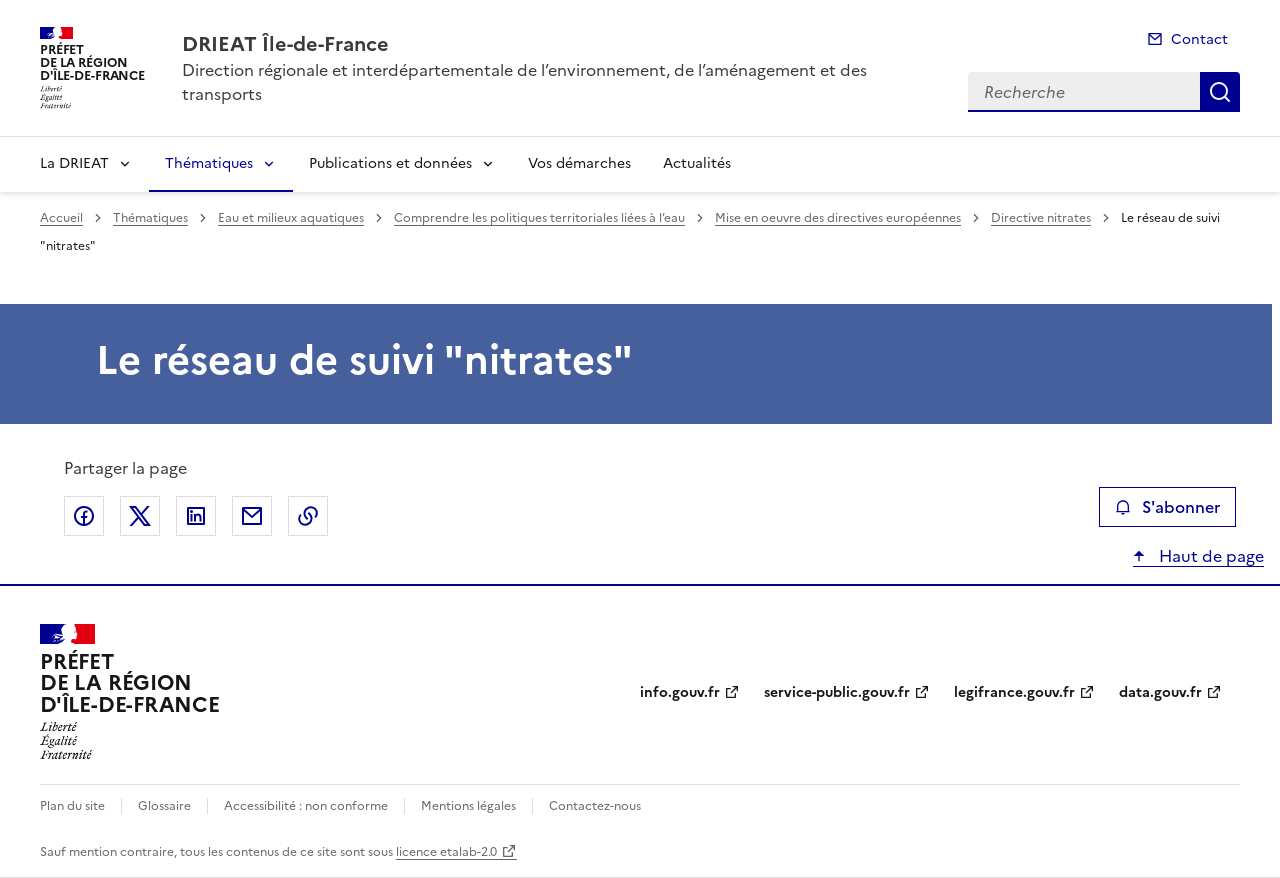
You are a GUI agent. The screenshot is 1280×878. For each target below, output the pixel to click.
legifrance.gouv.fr (1014, 692)
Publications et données (390, 163)
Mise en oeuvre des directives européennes (838, 218)
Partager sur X (140, 516)
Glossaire (164, 806)
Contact (1199, 39)
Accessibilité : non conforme (306, 806)
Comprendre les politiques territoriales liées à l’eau (539, 218)
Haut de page (1209, 556)
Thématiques (209, 163)
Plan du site (72, 806)
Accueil (61, 218)
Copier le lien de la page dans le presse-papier (308, 516)
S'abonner (1167, 507)
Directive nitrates (1041, 218)
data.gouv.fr (1160, 692)
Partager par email (252, 516)
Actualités (697, 163)
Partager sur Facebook (84, 516)
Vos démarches (579, 163)
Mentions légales (468, 806)
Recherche (1220, 92)
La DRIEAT (74, 163)
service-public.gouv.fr (837, 692)
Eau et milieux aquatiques (291, 218)
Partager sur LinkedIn (196, 516)
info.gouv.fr (680, 692)
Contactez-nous (595, 806)
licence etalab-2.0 (446, 852)
